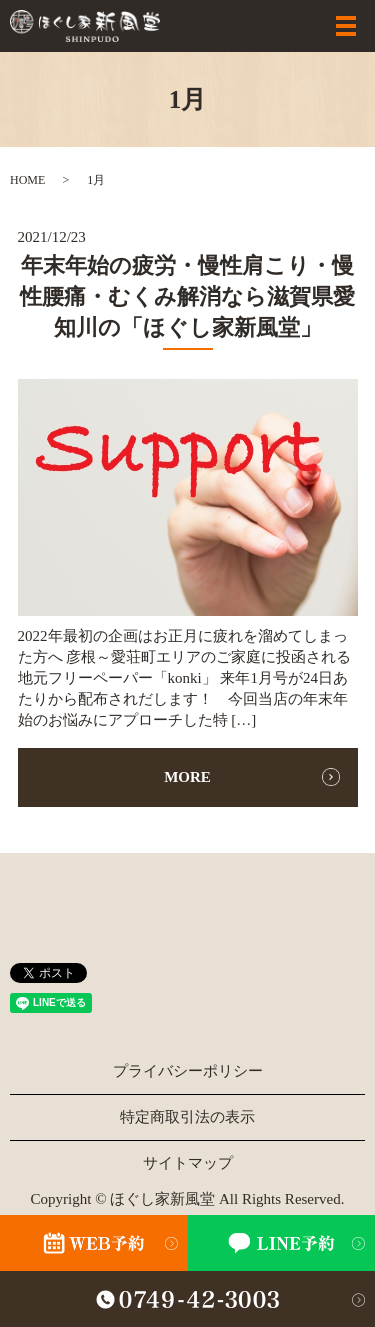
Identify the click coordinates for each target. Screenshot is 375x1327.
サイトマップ (188, 1163)
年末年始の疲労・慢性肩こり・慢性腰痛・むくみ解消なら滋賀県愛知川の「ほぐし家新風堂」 (187, 296)
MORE (187, 777)
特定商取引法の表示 (187, 1117)
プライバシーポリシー (188, 1071)
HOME (27, 180)
